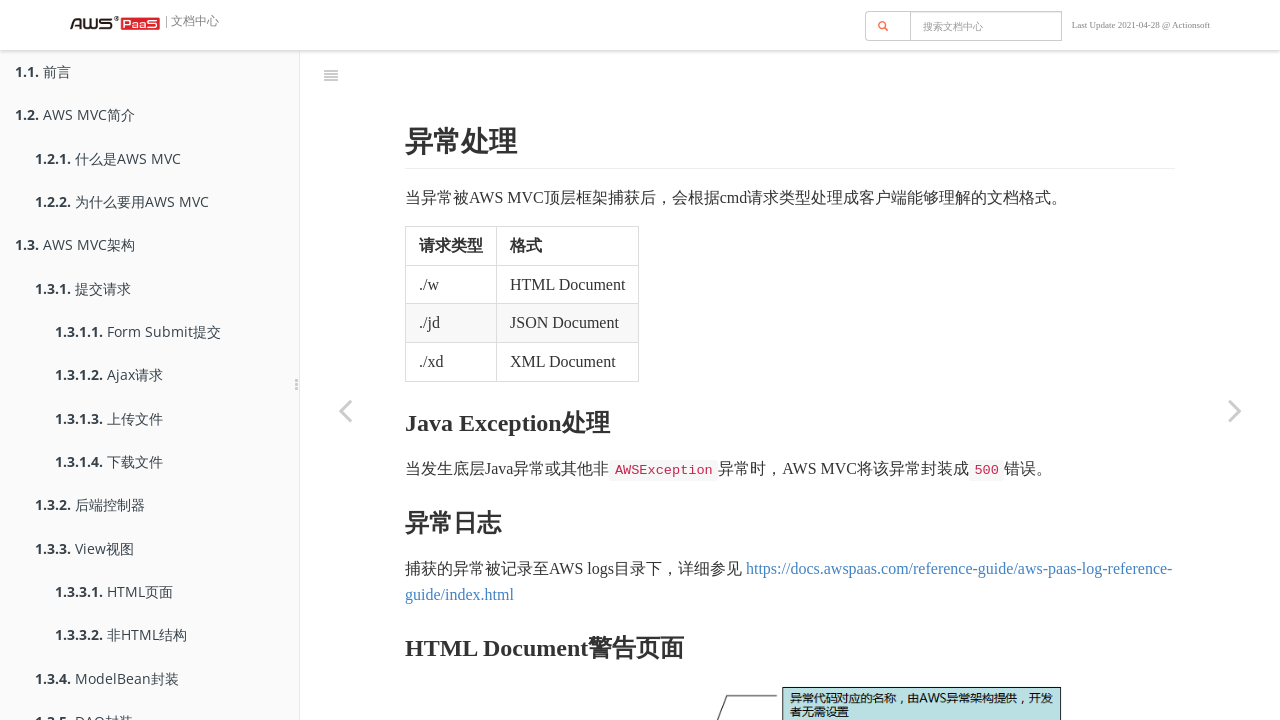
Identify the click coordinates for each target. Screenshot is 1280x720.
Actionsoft (1191, 25)
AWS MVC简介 (75, 114)
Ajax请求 (109, 374)
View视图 (84, 548)
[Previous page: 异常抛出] (345, 410)
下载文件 (109, 461)
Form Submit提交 (138, 331)
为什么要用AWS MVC (122, 201)
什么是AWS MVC (108, 158)
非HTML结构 (121, 634)
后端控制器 (90, 504)
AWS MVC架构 (75, 244)
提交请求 (83, 288)
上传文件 (109, 418)
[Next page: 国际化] (1235, 410)
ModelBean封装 (107, 678)
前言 (43, 71)
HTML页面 (114, 591)
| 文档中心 (191, 21)
